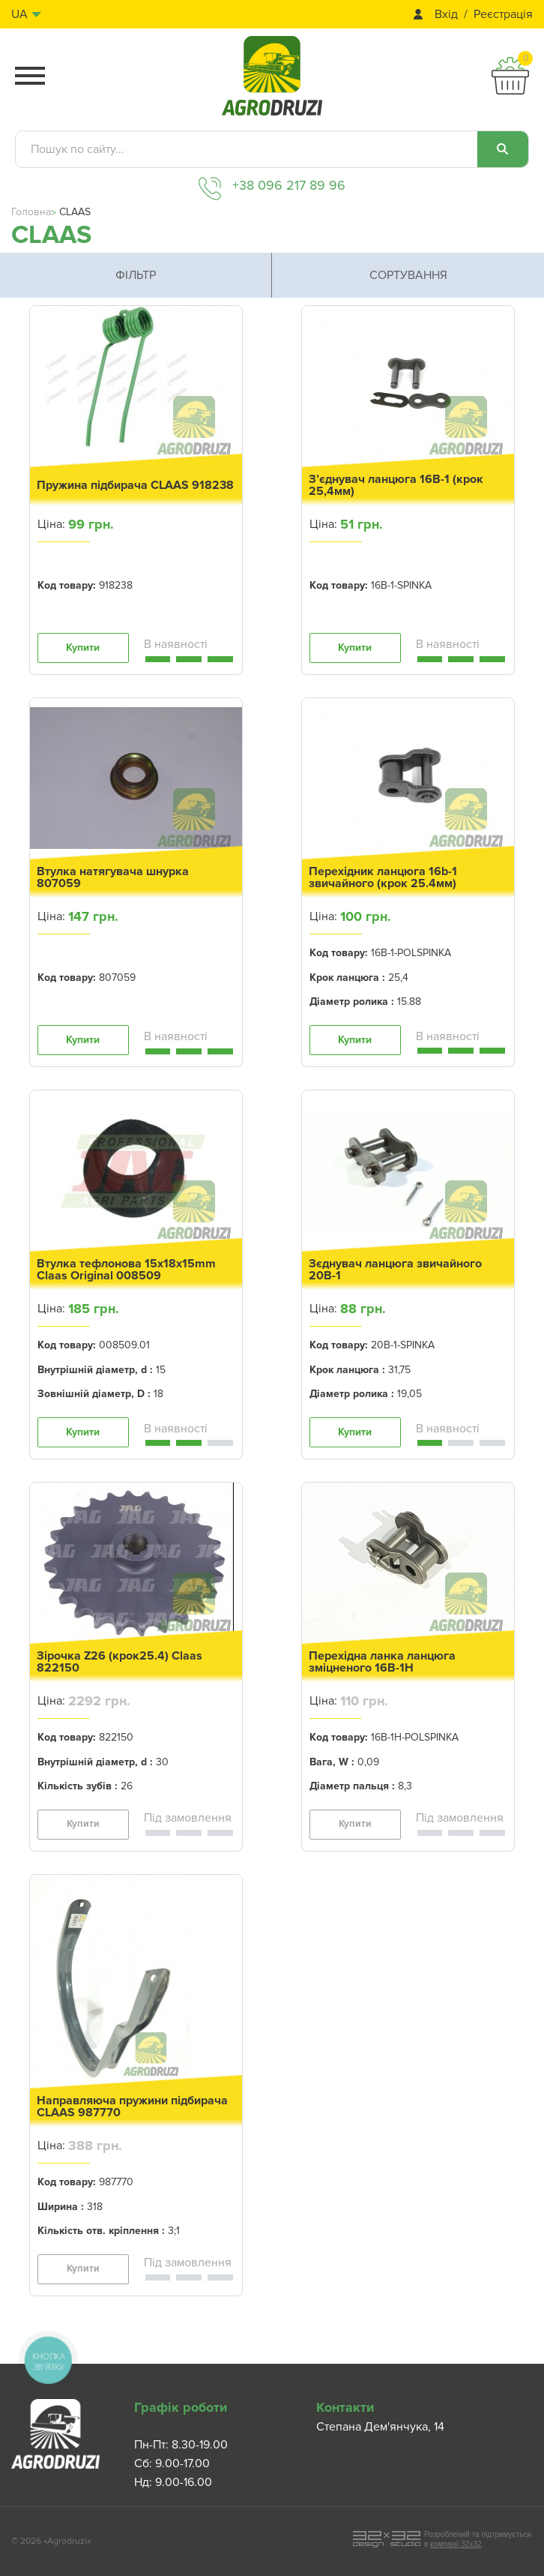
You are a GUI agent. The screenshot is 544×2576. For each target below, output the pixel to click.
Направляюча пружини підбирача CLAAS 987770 (132, 2107)
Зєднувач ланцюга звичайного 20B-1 (395, 1270)
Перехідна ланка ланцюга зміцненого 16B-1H (382, 1662)
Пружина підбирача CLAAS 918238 (135, 485)
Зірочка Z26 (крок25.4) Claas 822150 (119, 1662)
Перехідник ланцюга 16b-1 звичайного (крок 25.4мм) (383, 877)
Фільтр (135, 275)
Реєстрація (503, 14)
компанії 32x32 (455, 2544)
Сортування (408, 275)
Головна (31, 211)
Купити (83, 647)
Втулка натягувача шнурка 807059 (113, 877)
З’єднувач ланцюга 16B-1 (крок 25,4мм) (396, 485)
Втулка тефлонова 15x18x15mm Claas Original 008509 (126, 1270)
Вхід (446, 14)
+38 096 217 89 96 (288, 185)
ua (19, 14)
